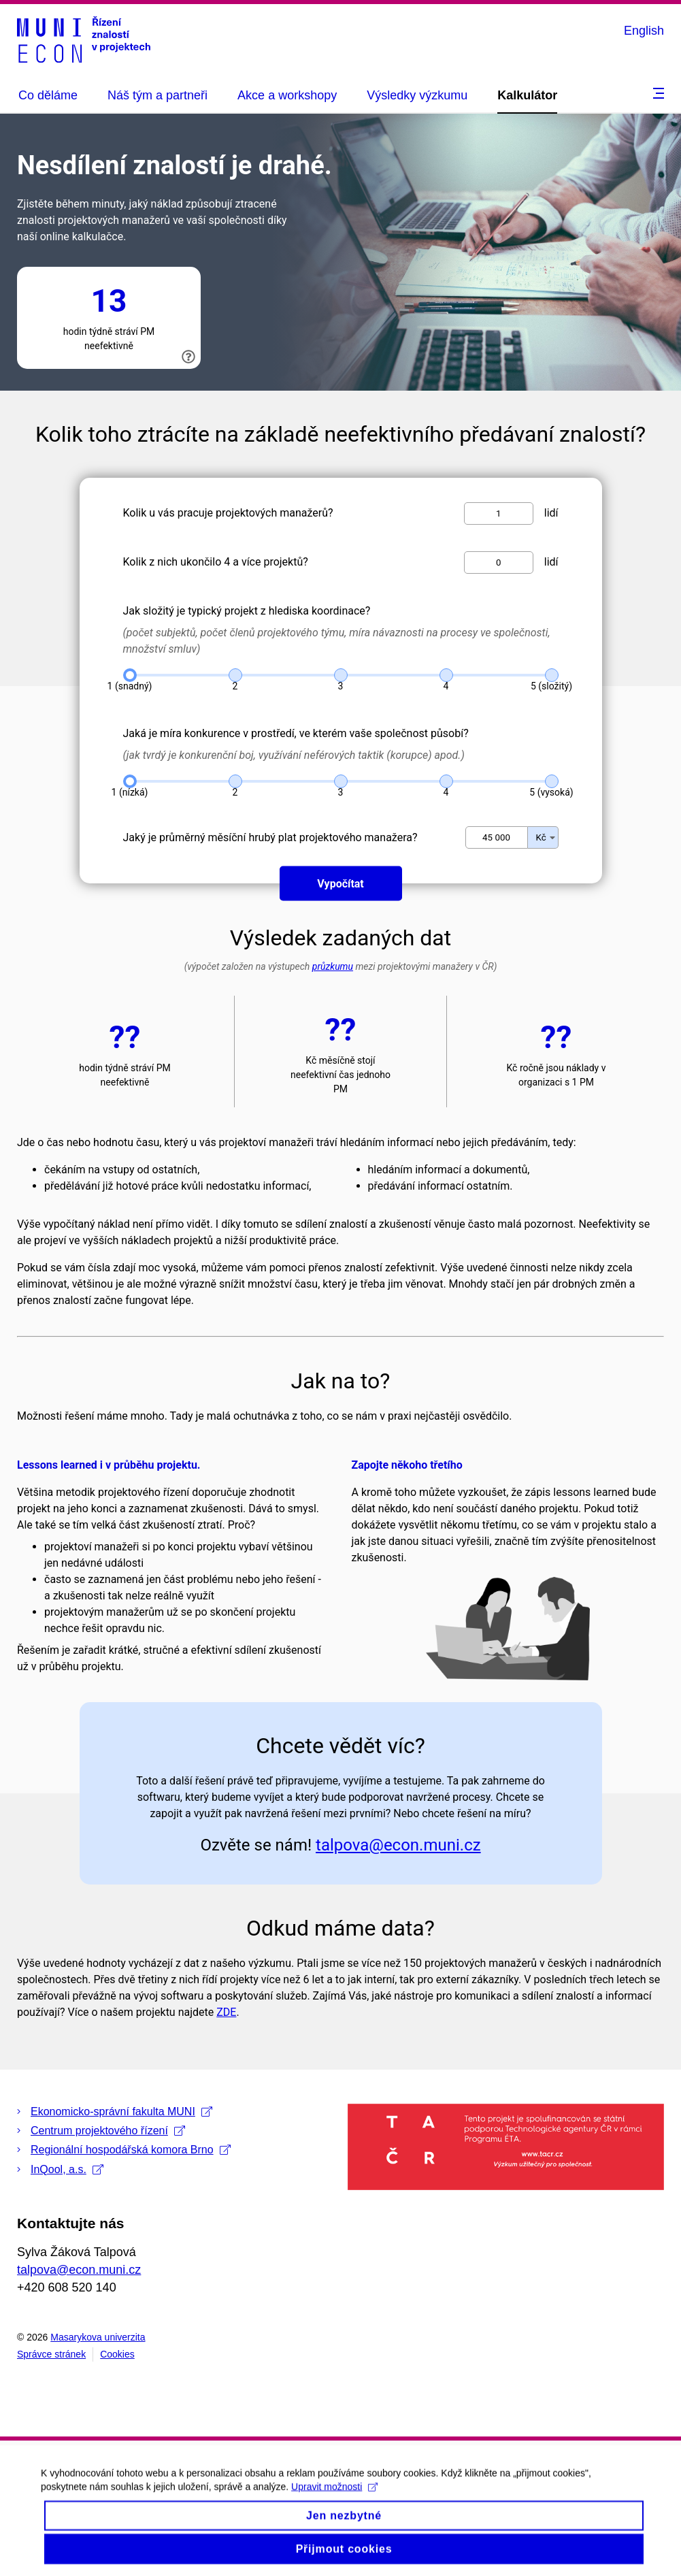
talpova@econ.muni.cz (79, 2270)
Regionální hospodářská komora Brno (131, 2149)
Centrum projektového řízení (108, 2130)
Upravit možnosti (334, 2499)
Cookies (117, 2354)
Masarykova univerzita (97, 2337)
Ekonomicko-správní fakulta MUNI (121, 2111)
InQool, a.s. (67, 2169)
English (644, 30)
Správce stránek (51, 2354)
